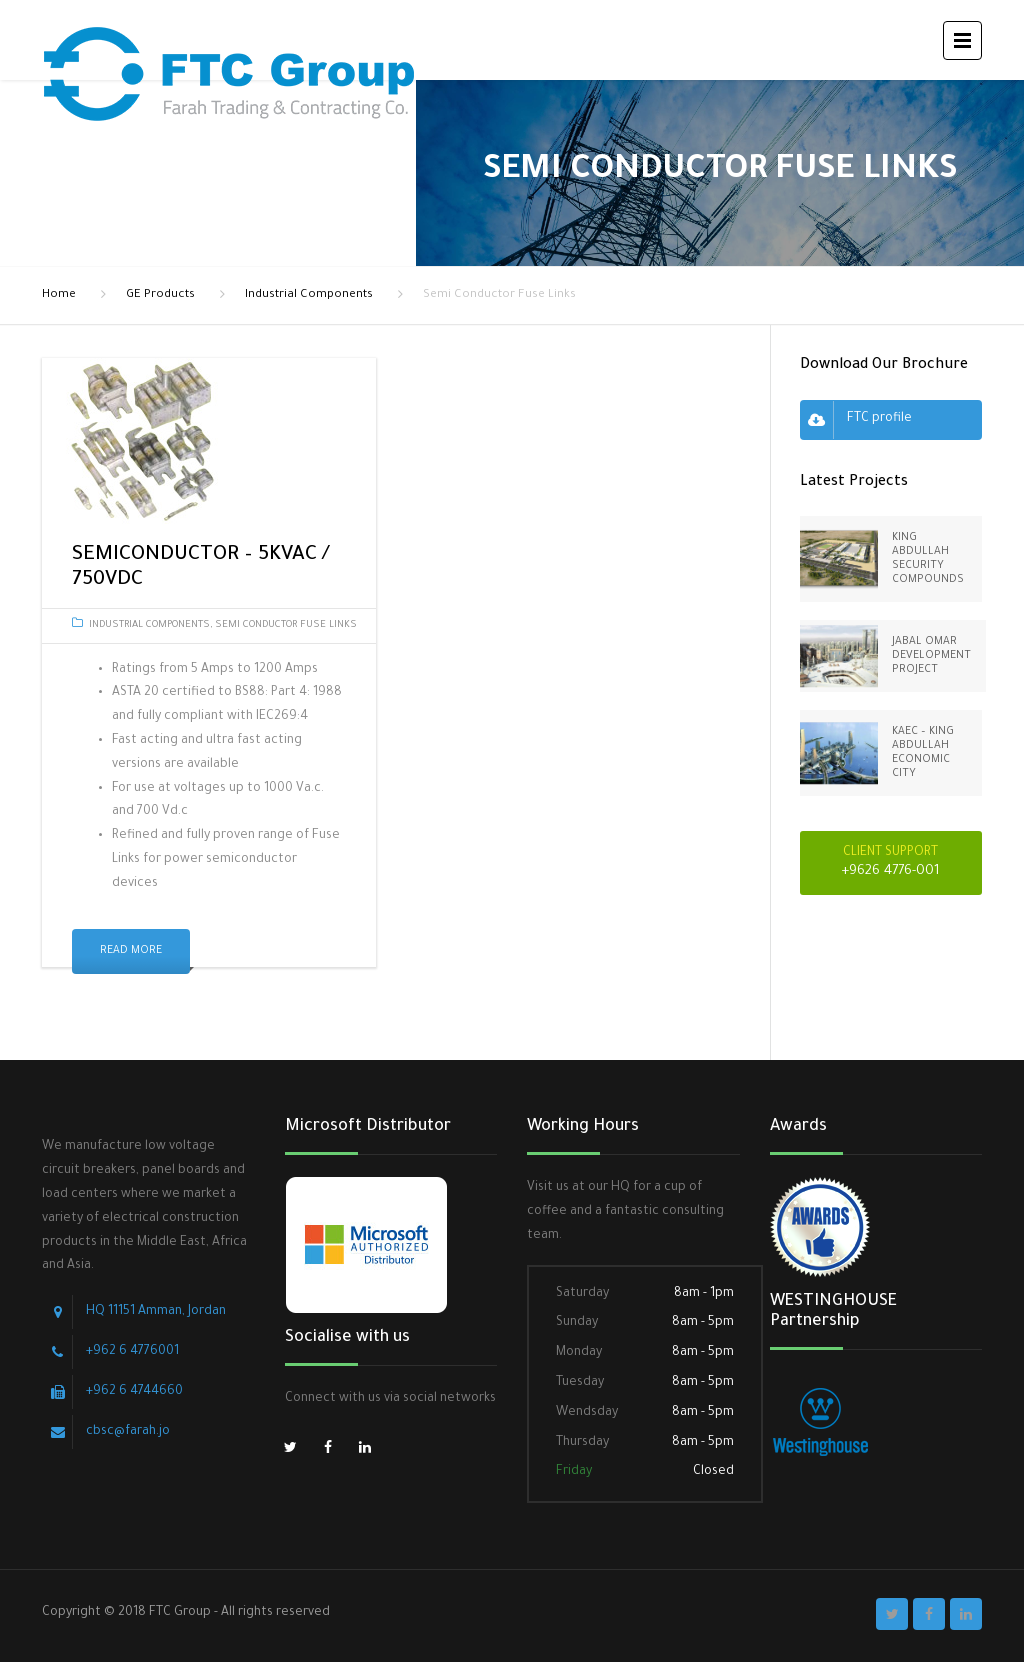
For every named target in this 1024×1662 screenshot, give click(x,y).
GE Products (160, 295)
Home (59, 295)
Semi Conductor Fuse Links (286, 625)
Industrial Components (309, 295)
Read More (131, 951)
